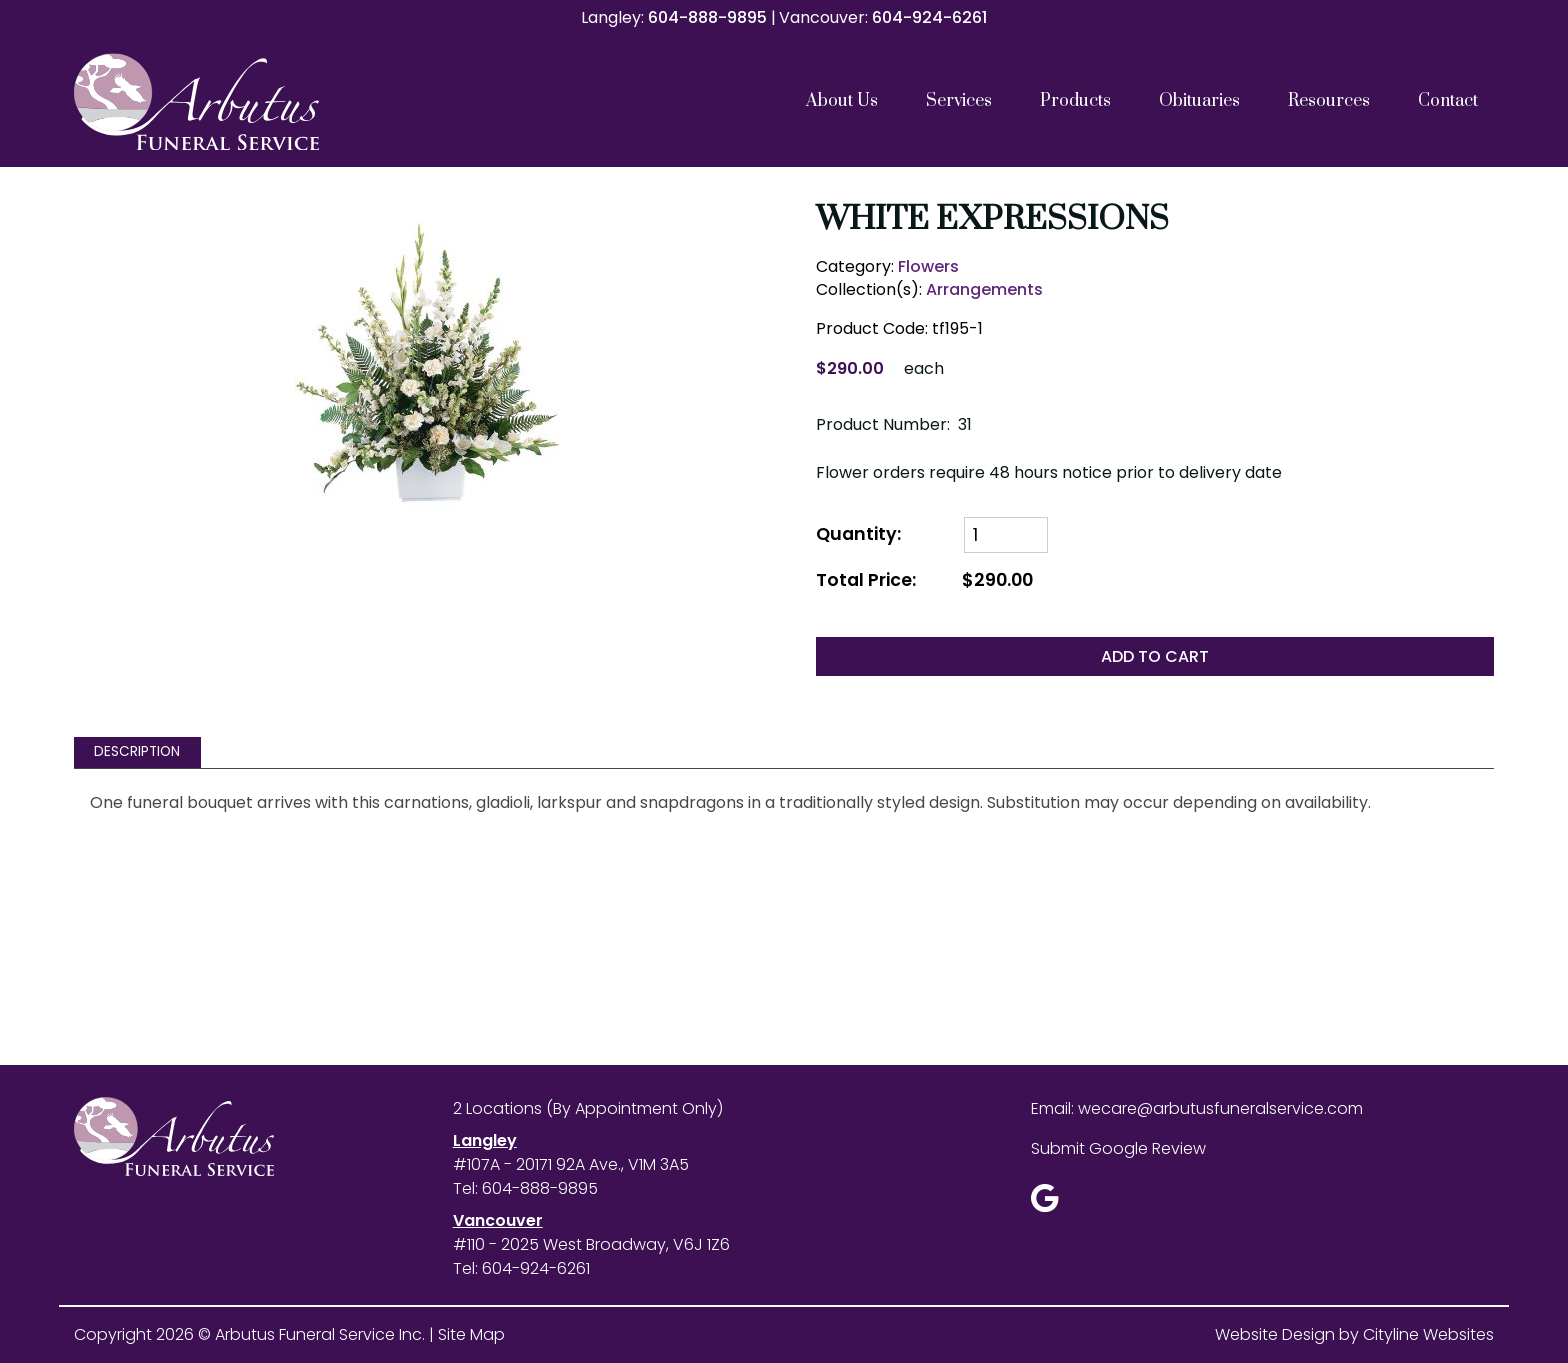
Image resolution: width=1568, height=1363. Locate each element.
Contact (1448, 101)
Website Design (1275, 1334)
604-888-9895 (707, 17)
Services (959, 101)
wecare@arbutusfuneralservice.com (1220, 1108)
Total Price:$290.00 (924, 580)
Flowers (928, 266)
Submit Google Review (1118, 1148)
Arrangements (984, 289)
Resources (1329, 101)
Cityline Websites (1428, 1334)
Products (1075, 101)
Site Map (471, 1334)
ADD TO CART (1155, 656)
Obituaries (1199, 101)
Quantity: (858, 534)
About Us (842, 101)
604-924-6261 (929, 17)
